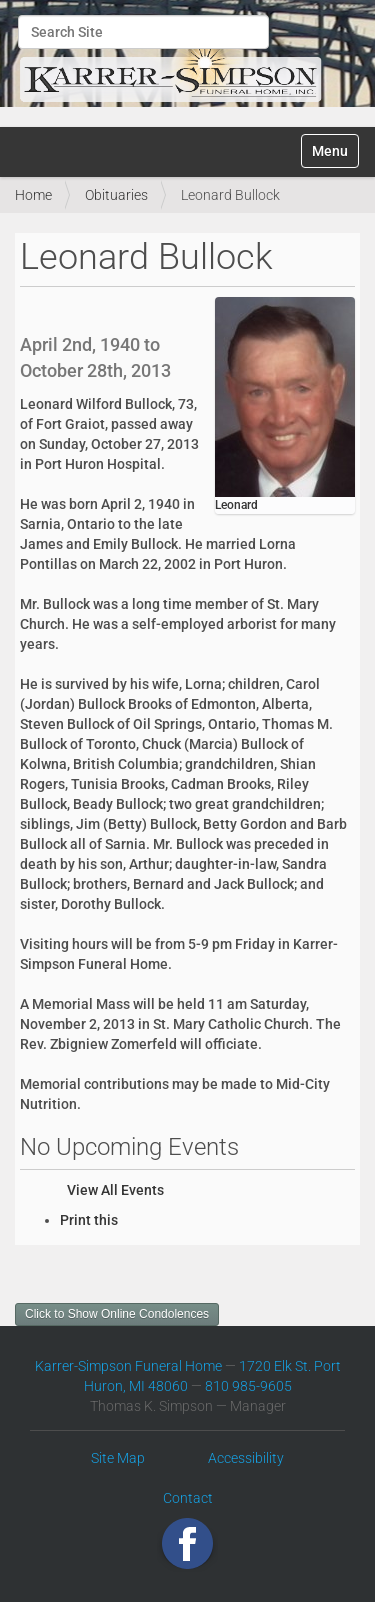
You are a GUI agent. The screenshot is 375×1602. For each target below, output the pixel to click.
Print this (89, 1220)
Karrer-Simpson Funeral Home (128, 1366)
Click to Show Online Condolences (117, 1314)
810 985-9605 (248, 1386)
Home (33, 195)
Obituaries (116, 195)
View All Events (115, 1190)
